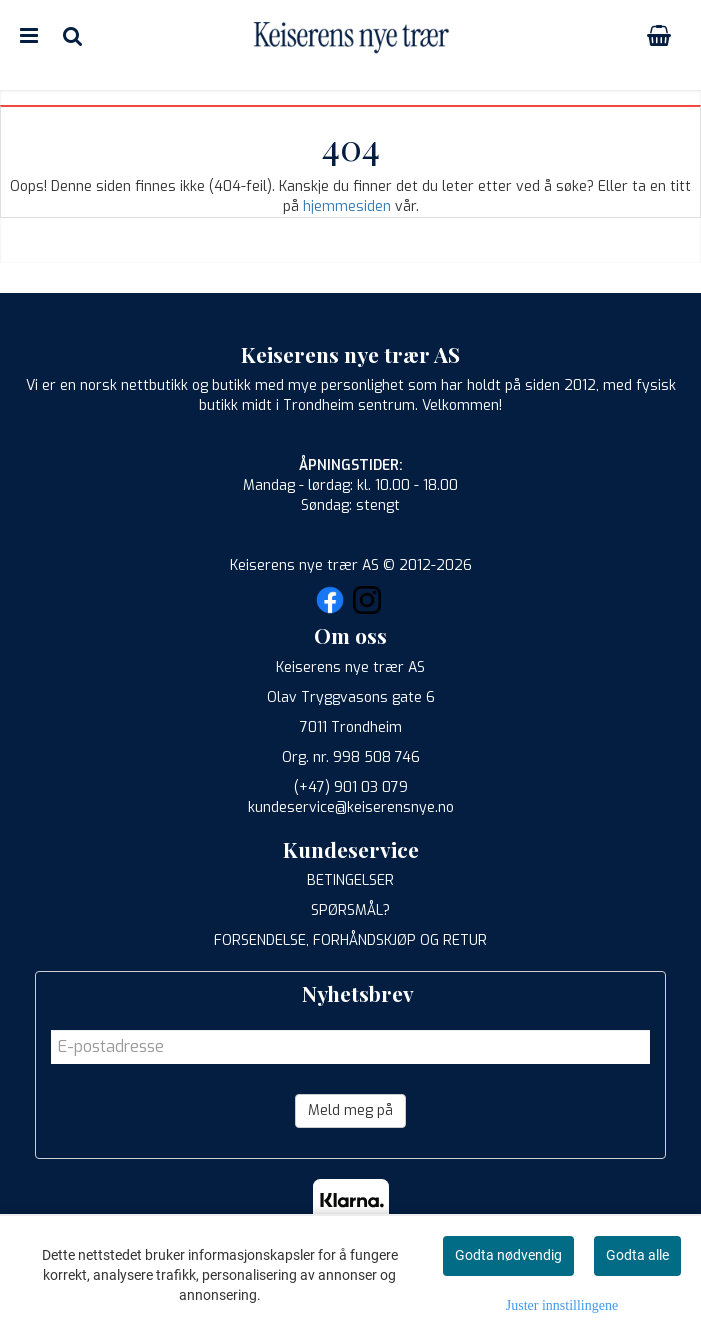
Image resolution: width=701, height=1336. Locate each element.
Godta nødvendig (508, 1255)
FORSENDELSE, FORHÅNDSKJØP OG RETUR (350, 940)
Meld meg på (350, 1110)
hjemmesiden (347, 206)
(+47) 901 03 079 (351, 787)
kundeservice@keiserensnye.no (351, 807)
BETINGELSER (350, 880)
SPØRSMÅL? (350, 910)
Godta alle (637, 1255)
